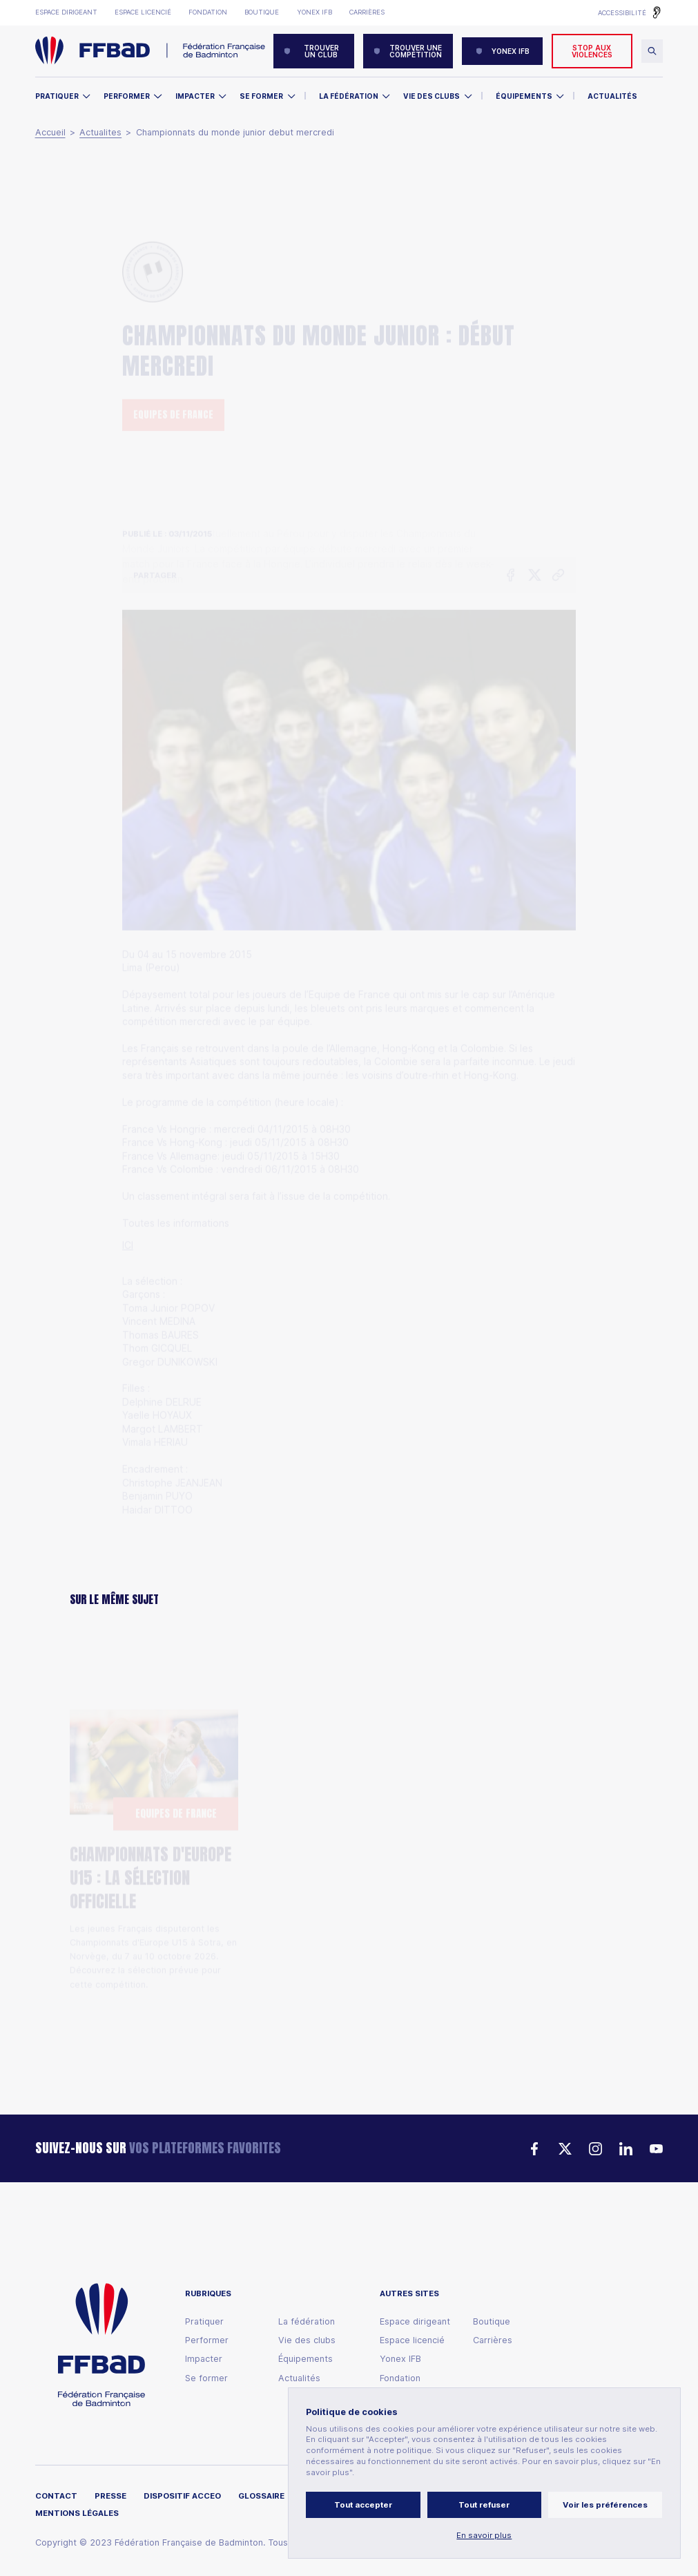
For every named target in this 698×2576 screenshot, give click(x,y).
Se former (261, 96)
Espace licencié (143, 12)
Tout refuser (484, 2505)
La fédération (306, 2322)
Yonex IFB (314, 12)
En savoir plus (484, 2535)
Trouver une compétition (408, 51)
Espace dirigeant (66, 12)
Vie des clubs (431, 96)
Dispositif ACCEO (182, 2496)
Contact (56, 2496)
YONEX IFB (503, 51)
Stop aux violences (592, 51)
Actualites (100, 132)
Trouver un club (311, 51)
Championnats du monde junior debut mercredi (235, 132)
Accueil (50, 132)
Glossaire (261, 2496)
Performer (127, 96)
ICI (127, 1168)
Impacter (195, 96)
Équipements (524, 96)
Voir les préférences (605, 2505)
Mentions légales (77, 2513)
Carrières (367, 12)
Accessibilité (622, 13)
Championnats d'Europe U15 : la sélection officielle (150, 1816)
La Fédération (348, 96)
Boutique (261, 12)
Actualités (612, 96)
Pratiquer (57, 96)
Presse (110, 2496)
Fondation (207, 12)
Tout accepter (363, 2505)
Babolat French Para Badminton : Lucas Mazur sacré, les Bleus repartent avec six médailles (345, 1867)
